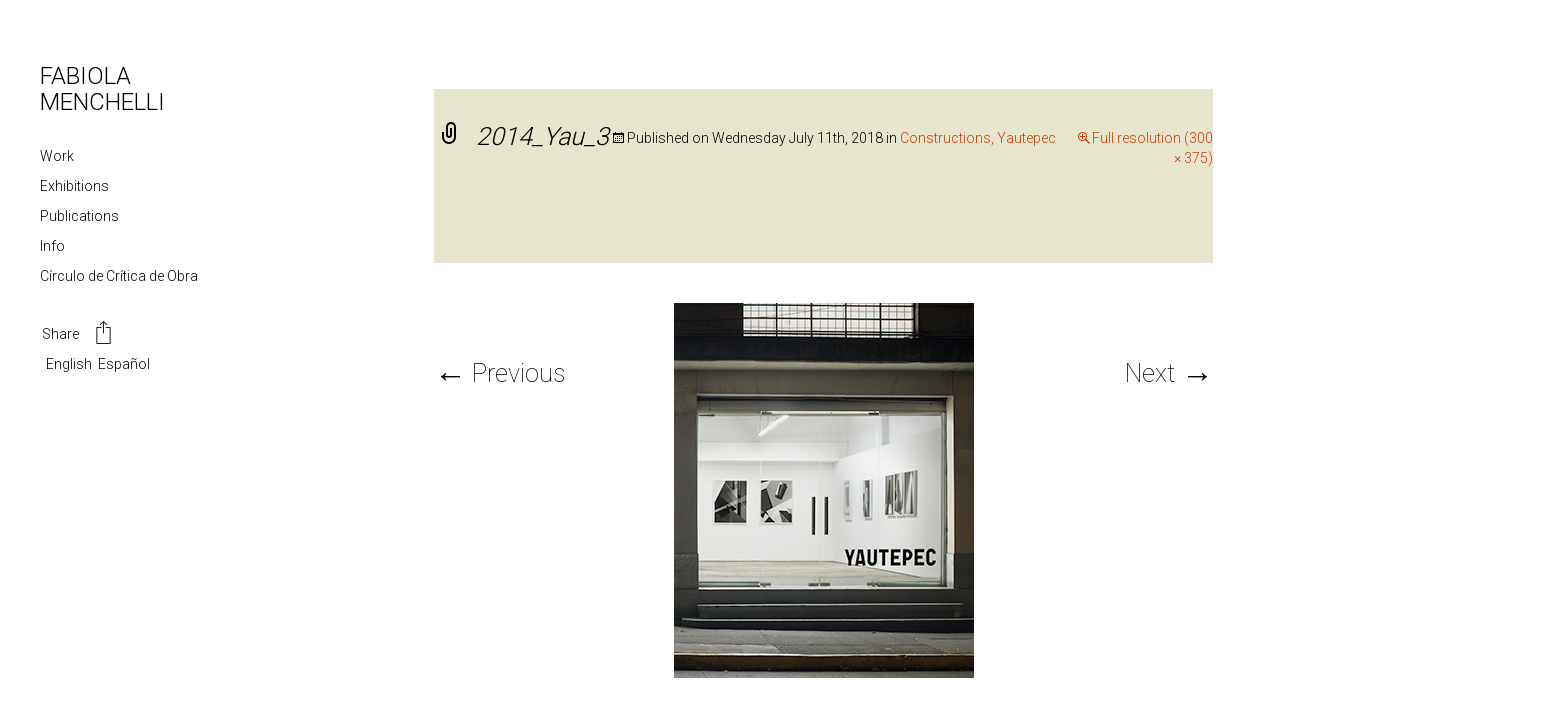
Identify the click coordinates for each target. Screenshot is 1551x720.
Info (52, 246)
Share (78, 335)
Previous (499, 373)
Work (57, 156)
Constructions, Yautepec (978, 138)
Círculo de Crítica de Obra (119, 276)
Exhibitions (74, 186)
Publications (79, 216)
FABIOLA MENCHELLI (102, 89)
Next (1169, 373)
